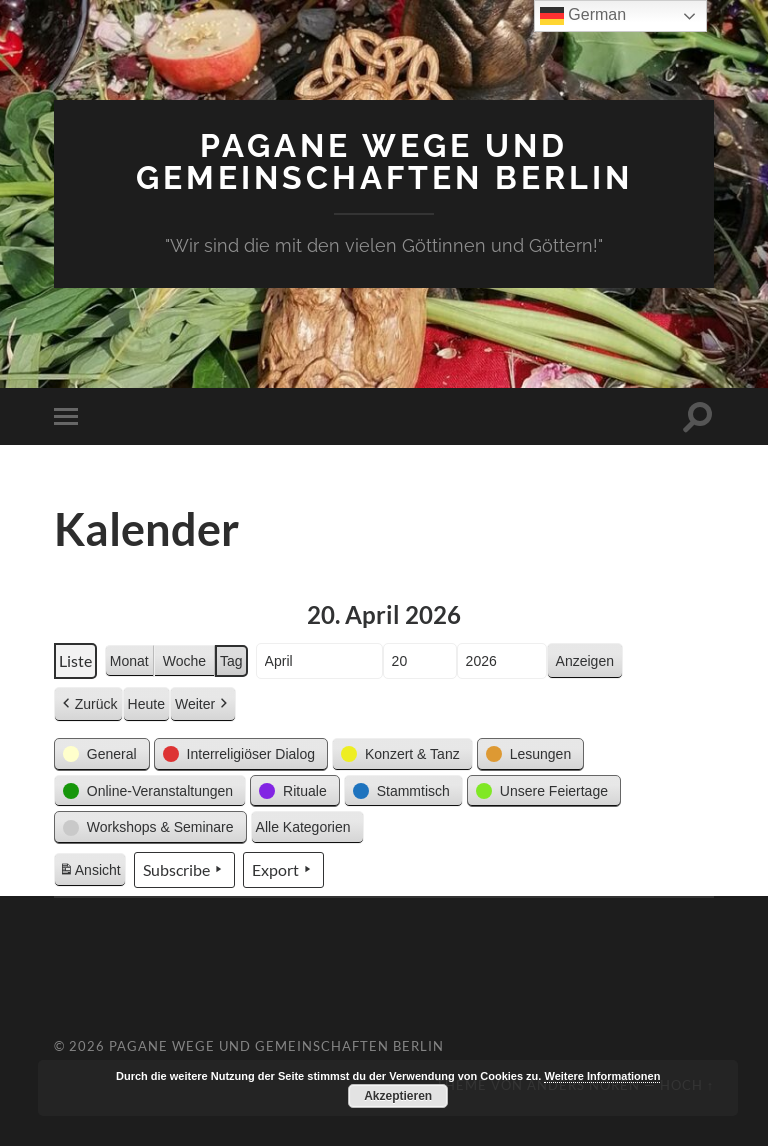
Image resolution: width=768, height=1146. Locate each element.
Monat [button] (129, 661)
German (583, 16)
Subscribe (184, 870)
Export (283, 870)
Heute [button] (146, 704)
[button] (102, 754)
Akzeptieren (398, 1096)
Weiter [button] (203, 704)
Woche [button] (184, 661)
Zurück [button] (88, 704)
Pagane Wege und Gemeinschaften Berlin (384, 161)
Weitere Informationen (602, 1076)
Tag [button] (231, 661)
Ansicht (92, 873)
